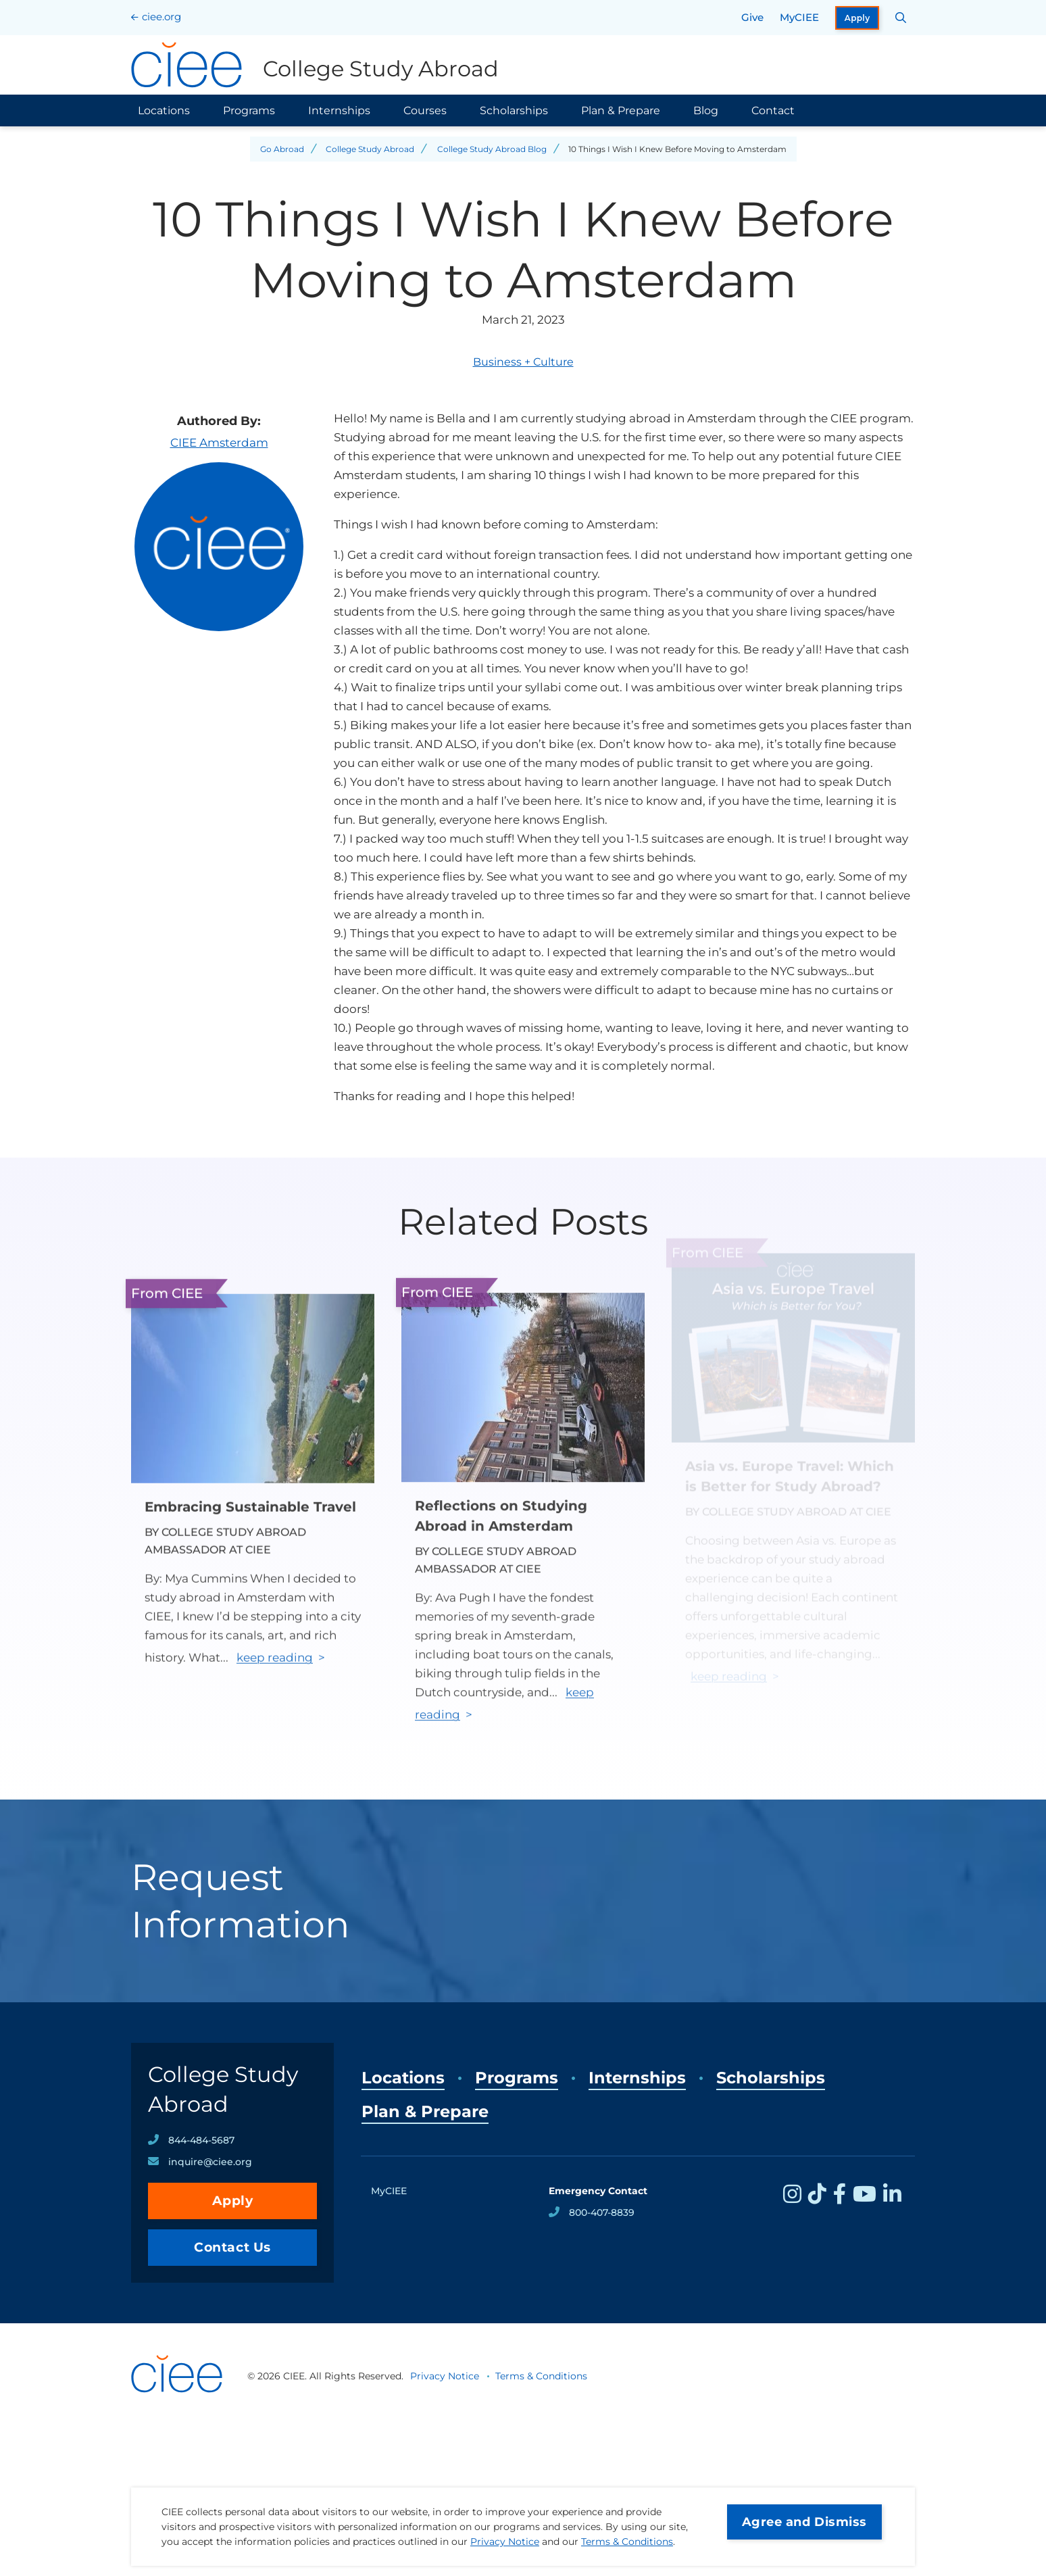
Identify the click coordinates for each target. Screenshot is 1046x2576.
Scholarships (514, 110)
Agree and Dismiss (804, 2522)
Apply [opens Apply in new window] (857, 18)
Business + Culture (523, 361)
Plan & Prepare (620, 110)
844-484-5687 (201, 2140)
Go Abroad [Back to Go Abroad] (282, 149)
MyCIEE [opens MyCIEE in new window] (799, 17)
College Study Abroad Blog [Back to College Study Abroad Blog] (492, 149)
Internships (339, 110)
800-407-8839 (601, 2212)
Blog (705, 110)
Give (752, 17)
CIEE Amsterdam (219, 442)
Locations (164, 110)
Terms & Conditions (627, 2541)
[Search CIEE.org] (901, 17)
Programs (249, 110)
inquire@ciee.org (210, 2162)
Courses (425, 110)
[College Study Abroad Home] (315, 65)
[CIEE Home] (178, 2411)
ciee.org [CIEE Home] (161, 16)
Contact (773, 110)
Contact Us (232, 2247)
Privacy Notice (504, 2541)
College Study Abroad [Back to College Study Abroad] (370, 149)
